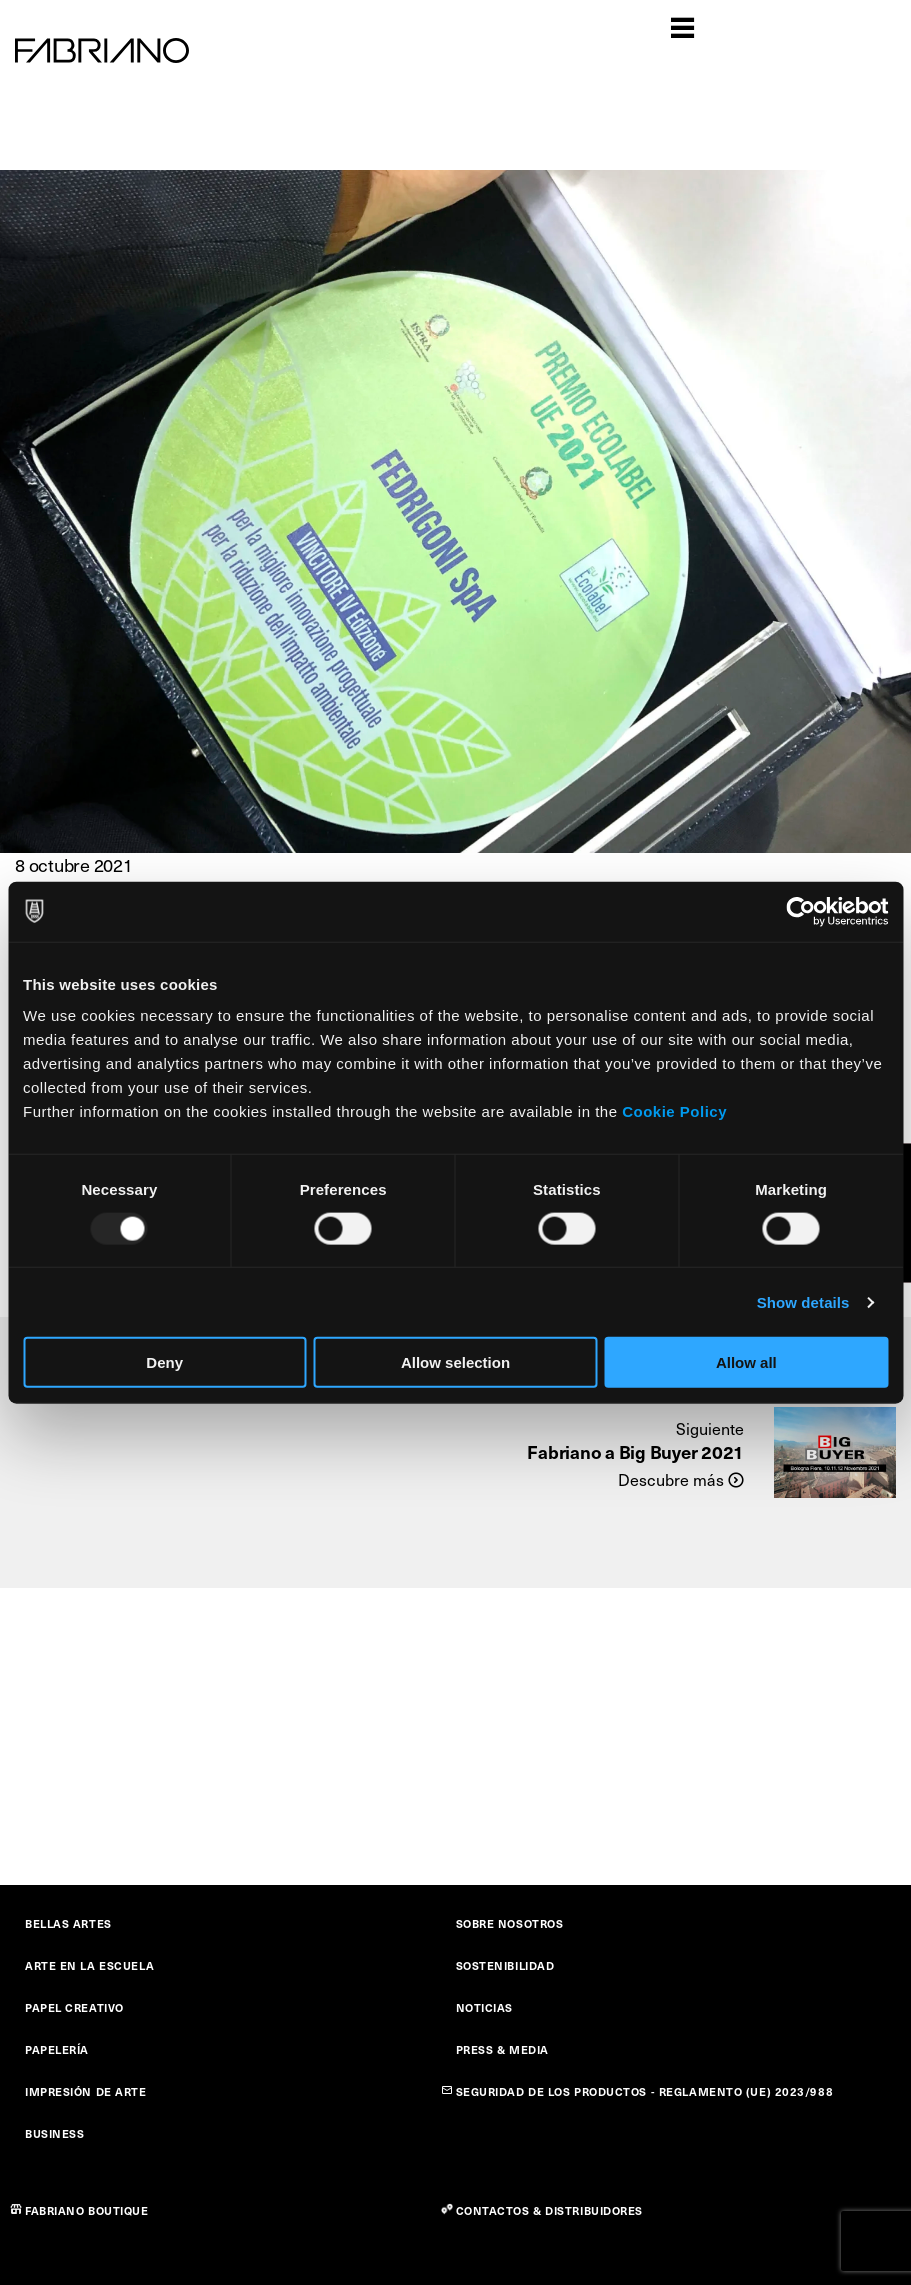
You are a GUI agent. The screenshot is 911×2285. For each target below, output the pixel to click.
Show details (803, 1301)
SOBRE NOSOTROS (510, 1923)
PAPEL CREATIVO (74, 2007)
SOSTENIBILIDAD (505, 1965)
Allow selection (455, 1362)
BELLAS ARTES (68, 1923)
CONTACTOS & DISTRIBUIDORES (550, 2210)
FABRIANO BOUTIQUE (87, 2210)
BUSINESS (54, 2133)
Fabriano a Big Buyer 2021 (635, 1451)
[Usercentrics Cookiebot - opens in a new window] (800, 911)
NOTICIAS (484, 2007)
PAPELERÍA (57, 2049)
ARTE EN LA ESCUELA (89, 1965)
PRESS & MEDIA (502, 2049)
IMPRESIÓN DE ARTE (86, 2091)
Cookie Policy (674, 1111)
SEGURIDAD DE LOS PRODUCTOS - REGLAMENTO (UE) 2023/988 (645, 2091)
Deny (164, 1362)
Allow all (746, 1362)
